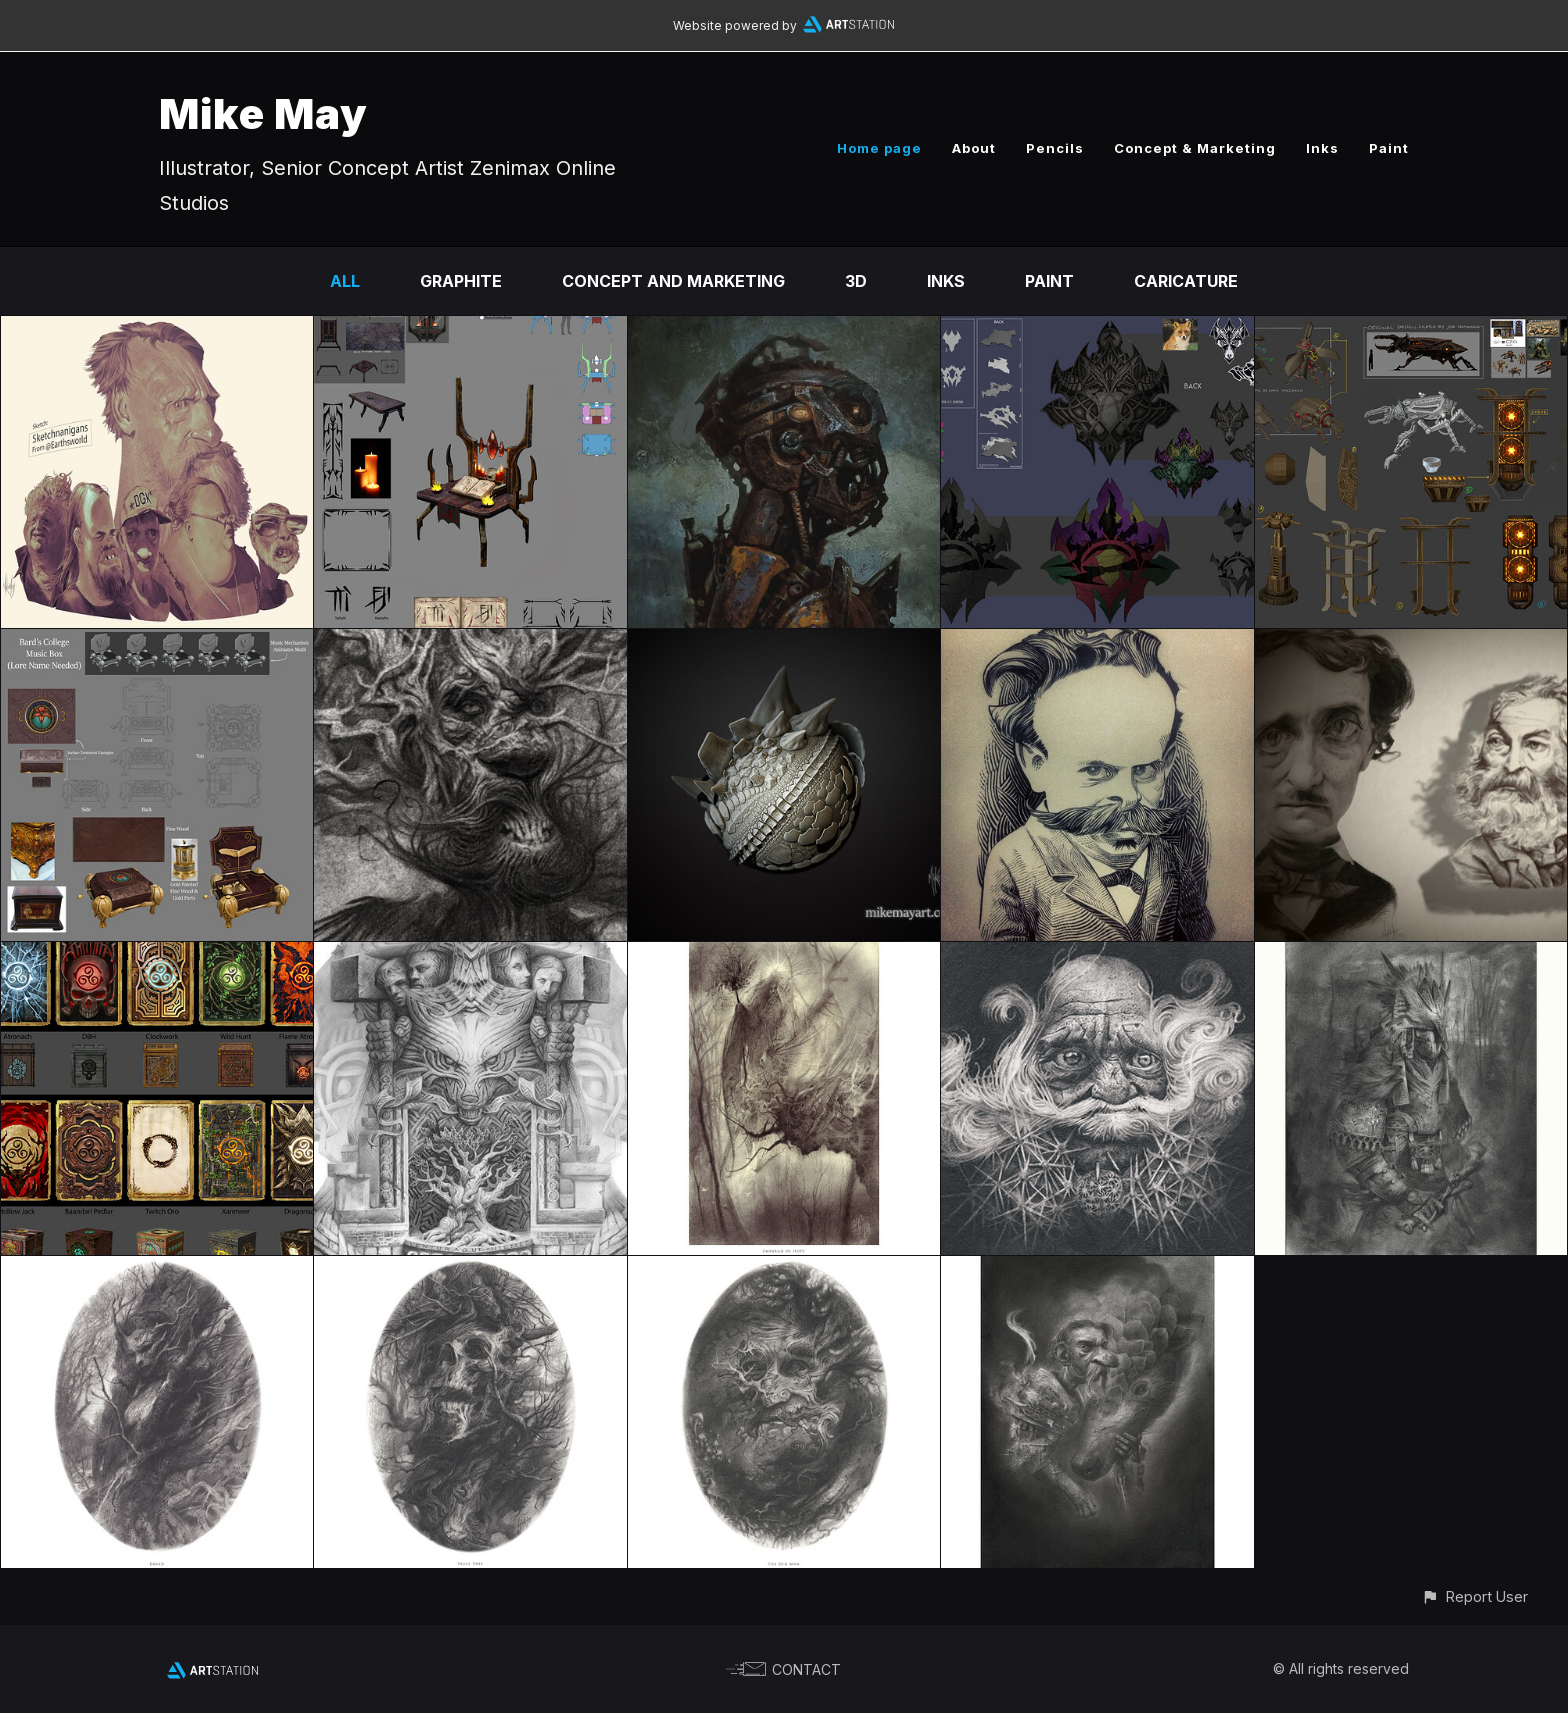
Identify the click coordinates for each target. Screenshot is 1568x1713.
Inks (1322, 148)
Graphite (461, 281)
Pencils (1055, 148)
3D (856, 281)
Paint (1389, 148)
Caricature (1186, 281)
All (345, 281)
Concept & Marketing (1195, 148)
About (974, 148)
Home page (879, 148)
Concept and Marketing (673, 281)
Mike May (263, 113)
